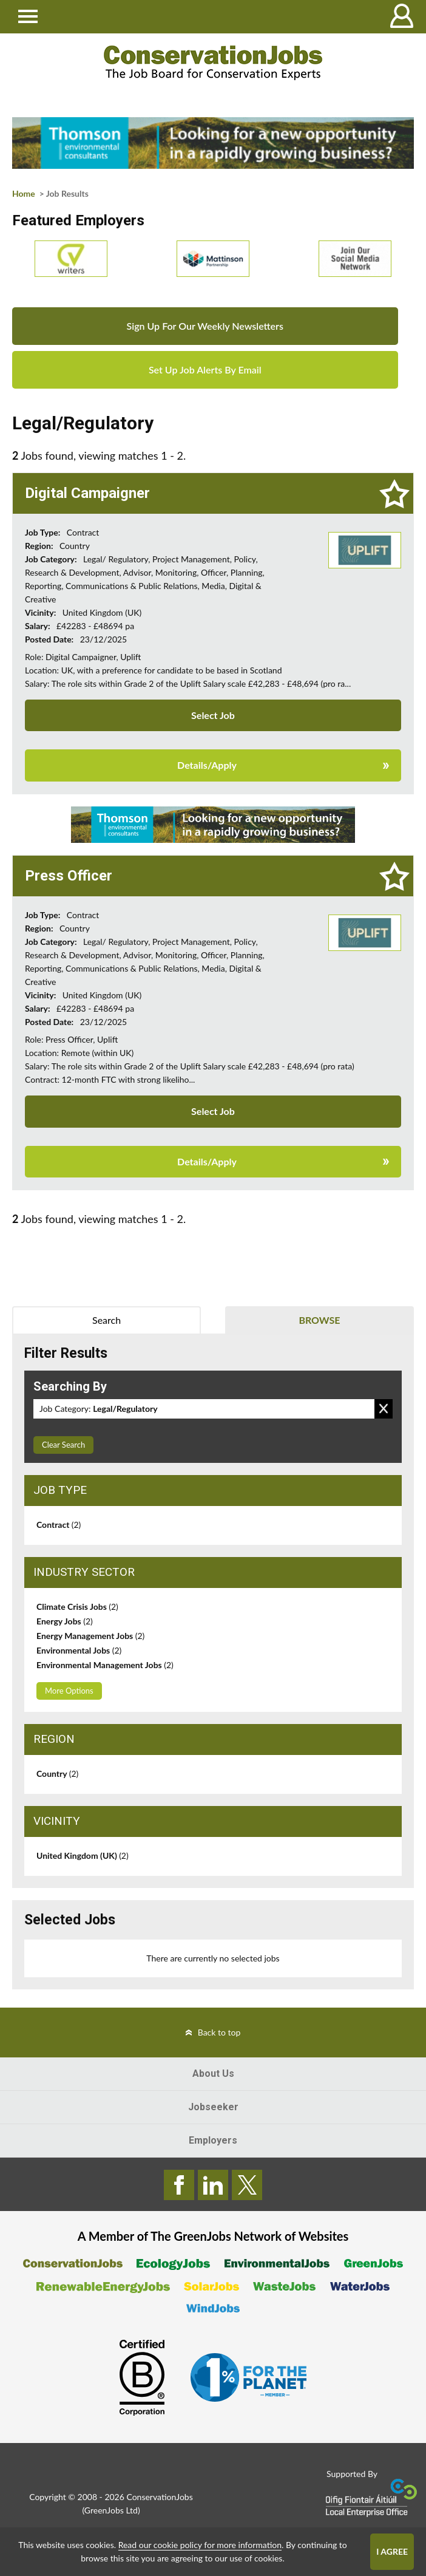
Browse (319, 1320)
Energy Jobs (64, 1621)
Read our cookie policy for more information (200, 2545)
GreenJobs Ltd (111, 2510)
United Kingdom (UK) (82, 1855)
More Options (69, 1690)
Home (23, 193)
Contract (58, 1524)
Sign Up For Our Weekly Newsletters (205, 326)
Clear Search (63, 1445)
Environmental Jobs (78, 1650)
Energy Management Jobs (90, 1635)
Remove (383, 1409)
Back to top (219, 2032)
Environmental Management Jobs (105, 1665)
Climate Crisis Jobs (77, 1606)
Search (106, 1320)
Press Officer (68, 875)
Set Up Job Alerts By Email (205, 369)
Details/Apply (207, 765)
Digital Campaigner (87, 493)
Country (57, 1773)
